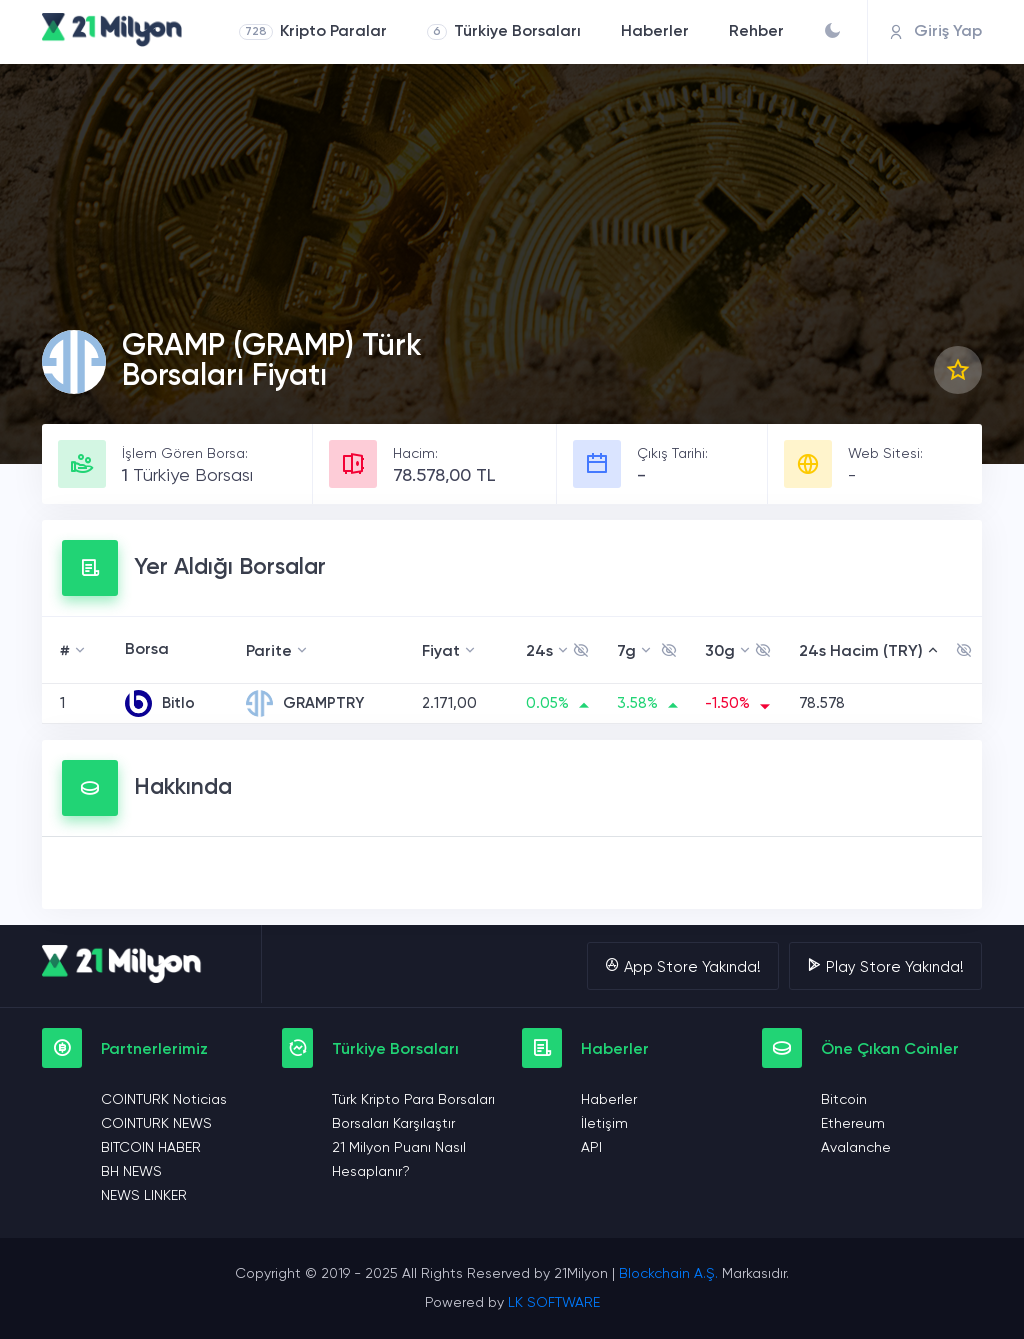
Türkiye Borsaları (504, 32)
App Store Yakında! (683, 966)
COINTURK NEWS (156, 1124)
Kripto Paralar (313, 32)
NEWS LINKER (144, 1196)
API (591, 1148)
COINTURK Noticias (164, 1100)
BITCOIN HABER (151, 1148)
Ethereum (853, 1124)
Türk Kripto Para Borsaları (413, 1100)
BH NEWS (131, 1172)
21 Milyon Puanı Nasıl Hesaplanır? (399, 1160)
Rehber (756, 32)
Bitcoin (844, 1100)
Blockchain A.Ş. (668, 1274)
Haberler (655, 32)
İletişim (604, 1124)
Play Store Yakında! (885, 966)
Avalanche (856, 1148)
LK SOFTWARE (554, 1303)
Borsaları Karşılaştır (393, 1124)
